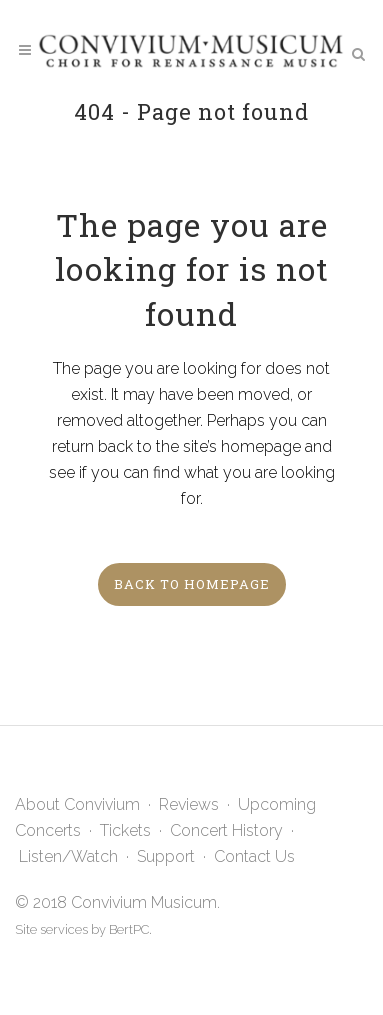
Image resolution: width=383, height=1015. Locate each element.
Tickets (125, 830)
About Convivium (77, 804)
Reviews (189, 804)
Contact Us (254, 856)
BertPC (129, 929)
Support (166, 856)
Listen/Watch (68, 856)
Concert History (226, 830)
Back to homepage (192, 584)
